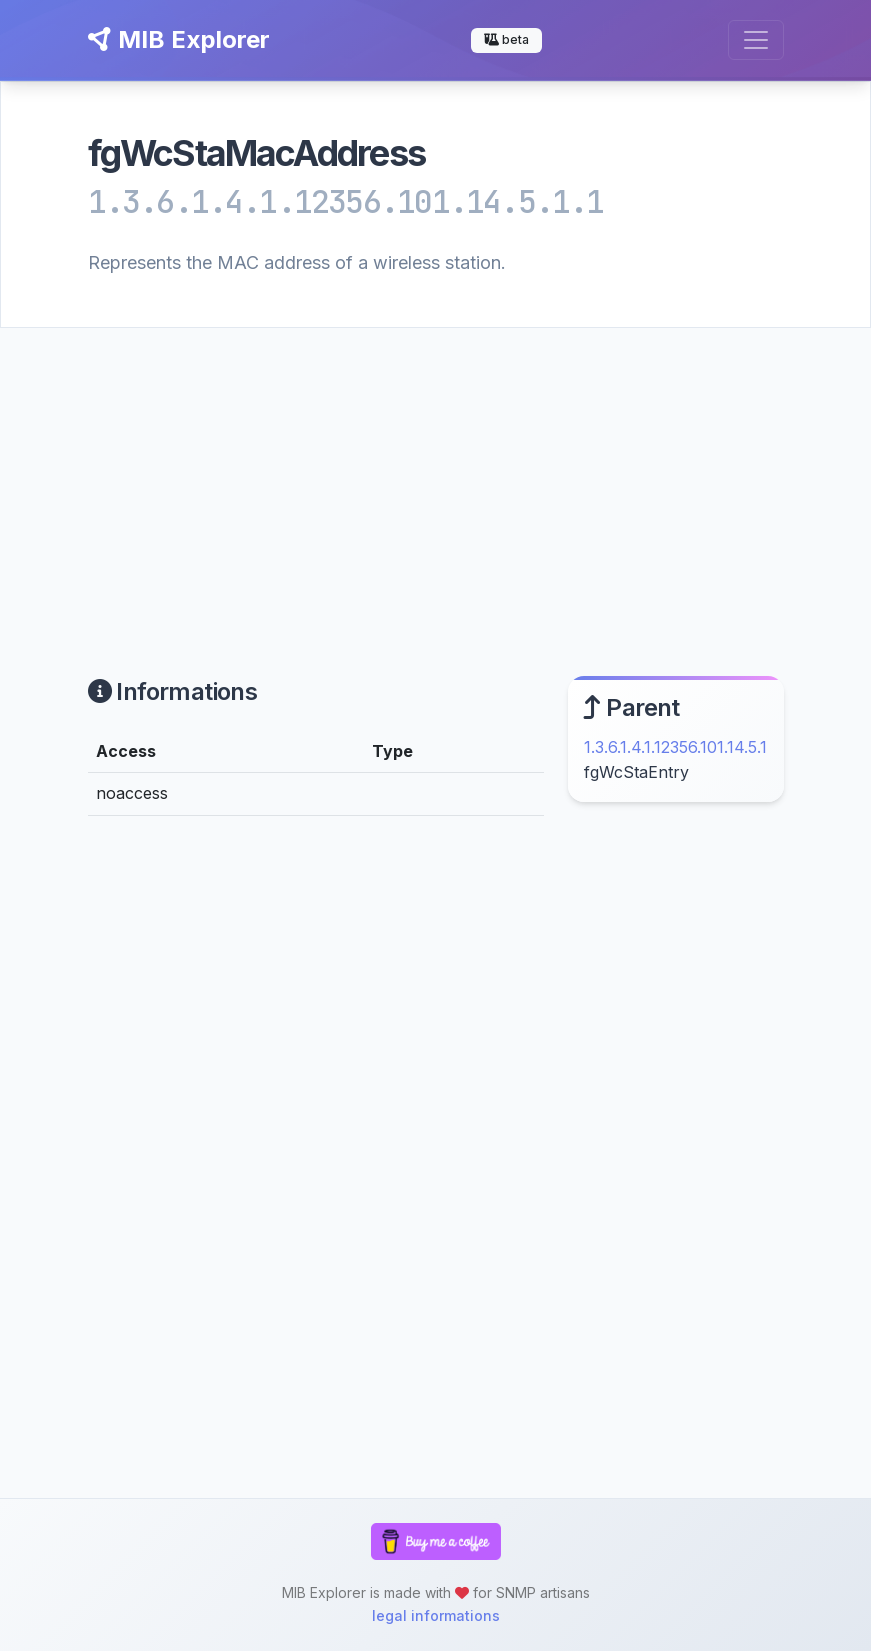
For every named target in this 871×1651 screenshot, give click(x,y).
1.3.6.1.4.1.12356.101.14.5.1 (675, 747)
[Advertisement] (435, 478)
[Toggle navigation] (756, 40)
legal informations (436, 1615)
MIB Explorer (179, 39)
